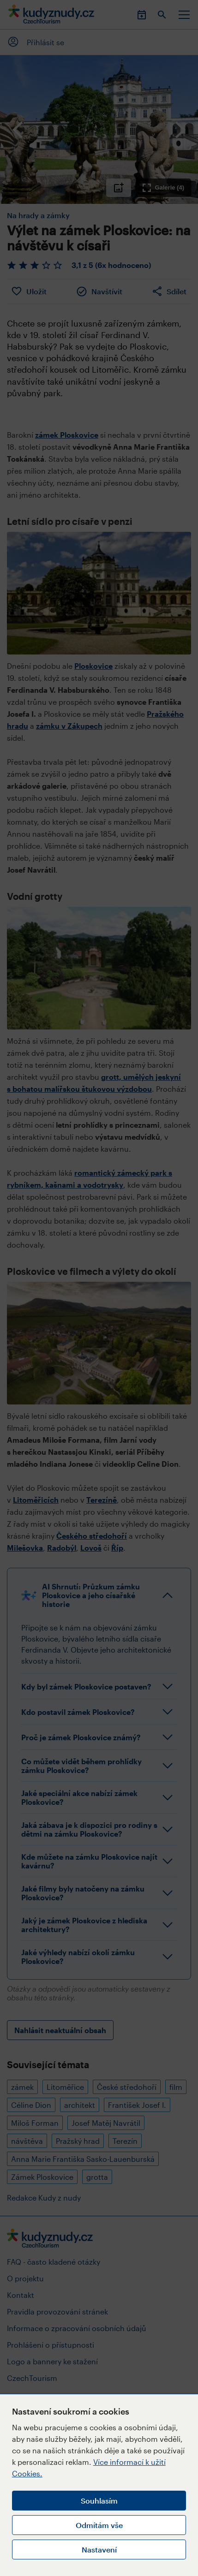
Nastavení (99, 2549)
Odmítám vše (99, 2525)
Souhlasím (99, 2500)
